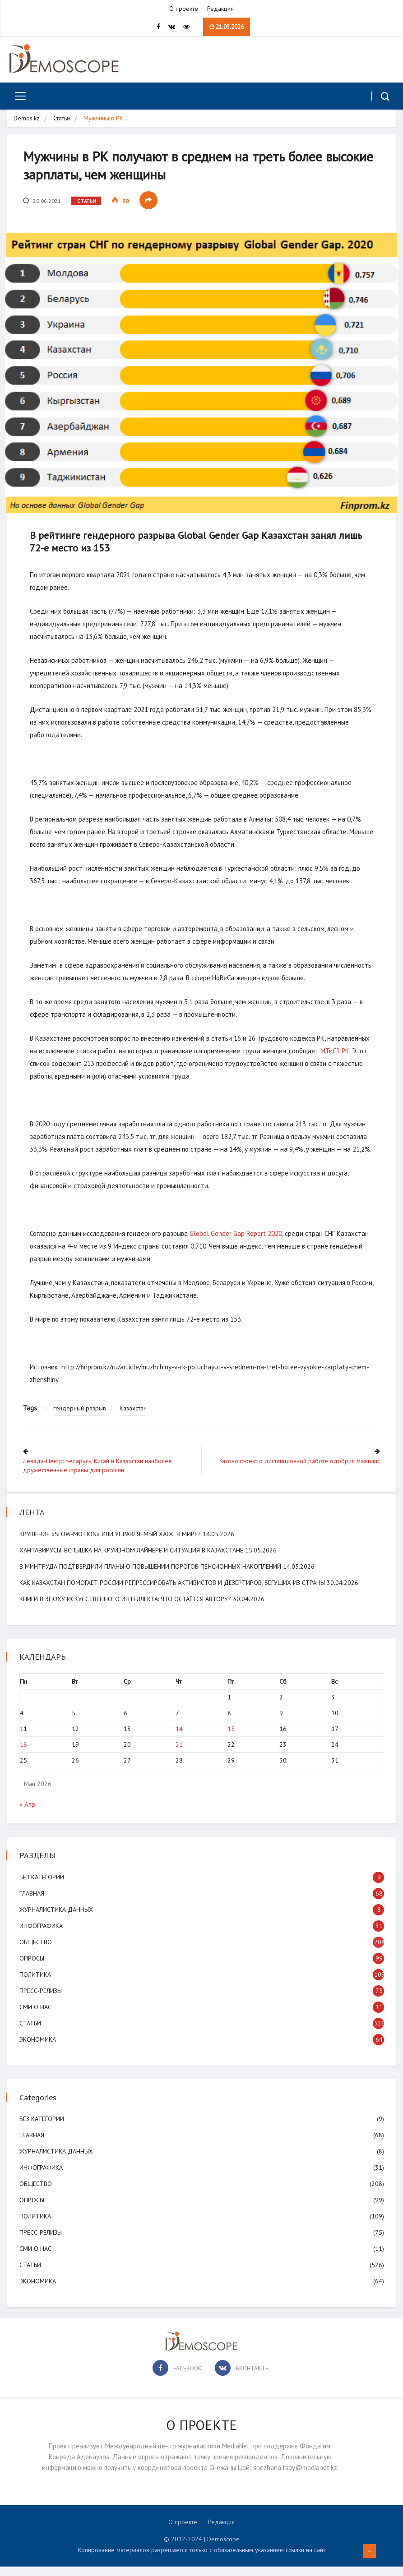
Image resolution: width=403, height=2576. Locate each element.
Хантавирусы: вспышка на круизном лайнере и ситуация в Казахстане (132, 1559)
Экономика (38, 2049)
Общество (36, 1951)
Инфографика (42, 1935)
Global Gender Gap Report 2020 (237, 1244)
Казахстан (134, 1419)
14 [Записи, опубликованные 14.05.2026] (179, 1738)
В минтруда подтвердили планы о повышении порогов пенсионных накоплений (151, 1575)
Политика (36, 1984)
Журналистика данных (57, 1919)
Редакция (220, 9)
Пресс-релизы (41, 2000)
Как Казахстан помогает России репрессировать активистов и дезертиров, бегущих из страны (173, 1592)
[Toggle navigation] (17, 96)
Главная (32, 1903)
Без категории (42, 1887)
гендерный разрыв (81, 1419)
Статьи (61, 119)
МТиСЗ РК (336, 1049)
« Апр (28, 1813)
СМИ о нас (36, 2016)
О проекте (183, 9)
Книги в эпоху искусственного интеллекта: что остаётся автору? (126, 1608)
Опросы (32, 1968)
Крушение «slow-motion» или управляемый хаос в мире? (111, 1543)
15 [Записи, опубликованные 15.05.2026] (231, 1738)
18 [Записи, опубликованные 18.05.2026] (24, 1754)
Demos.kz (27, 119)
